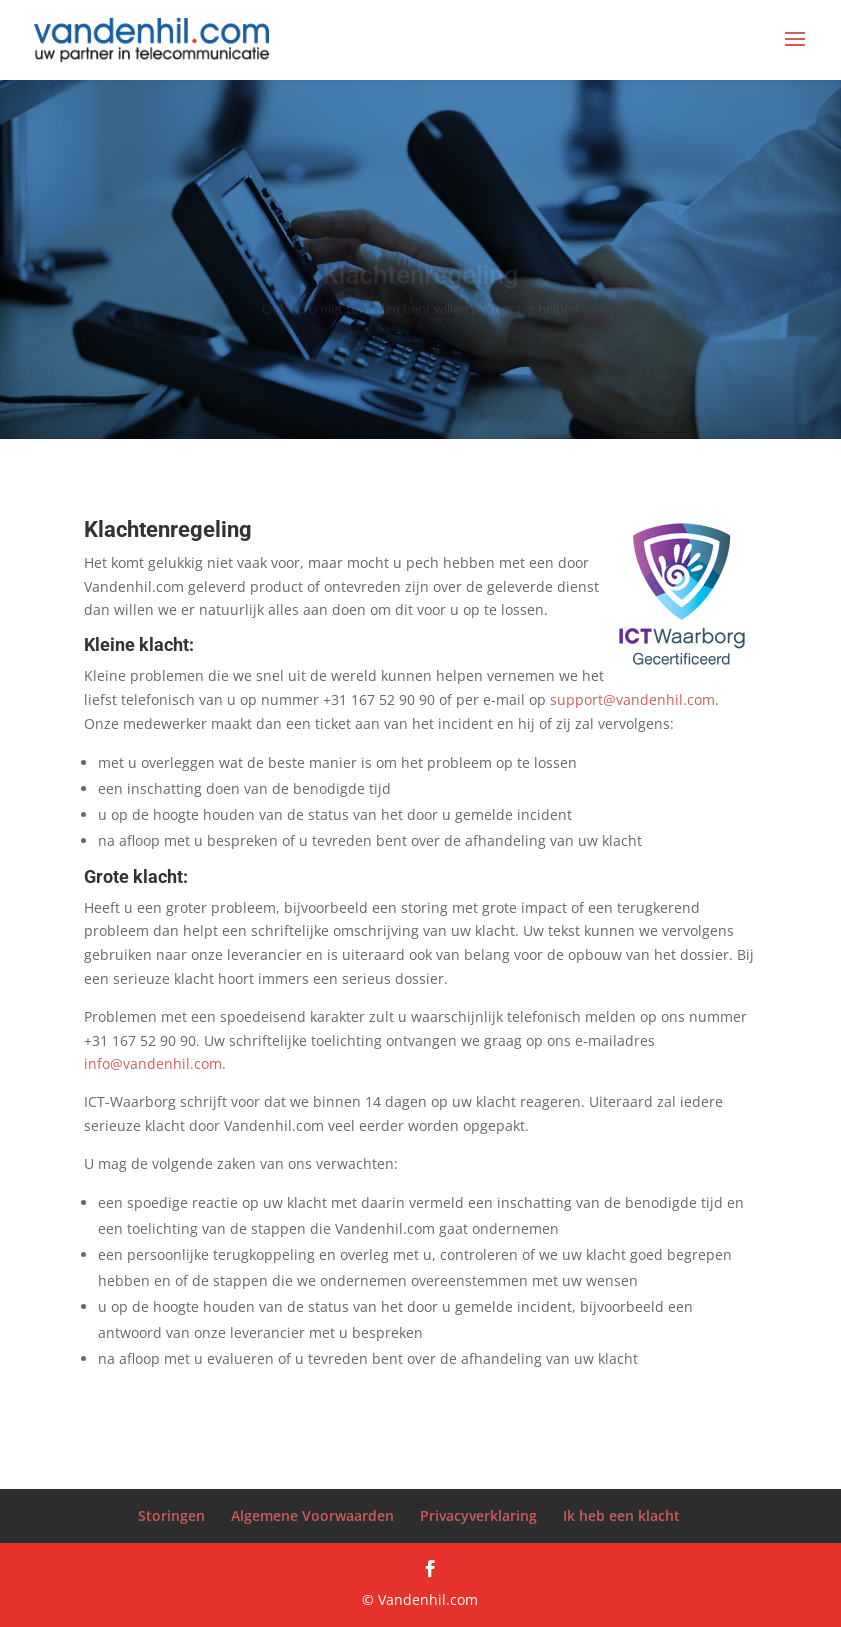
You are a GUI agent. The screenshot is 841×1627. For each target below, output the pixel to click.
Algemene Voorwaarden (312, 1515)
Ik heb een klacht (621, 1515)
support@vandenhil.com (632, 699)
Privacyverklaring (478, 1515)
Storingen (171, 1515)
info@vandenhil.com (153, 1063)
